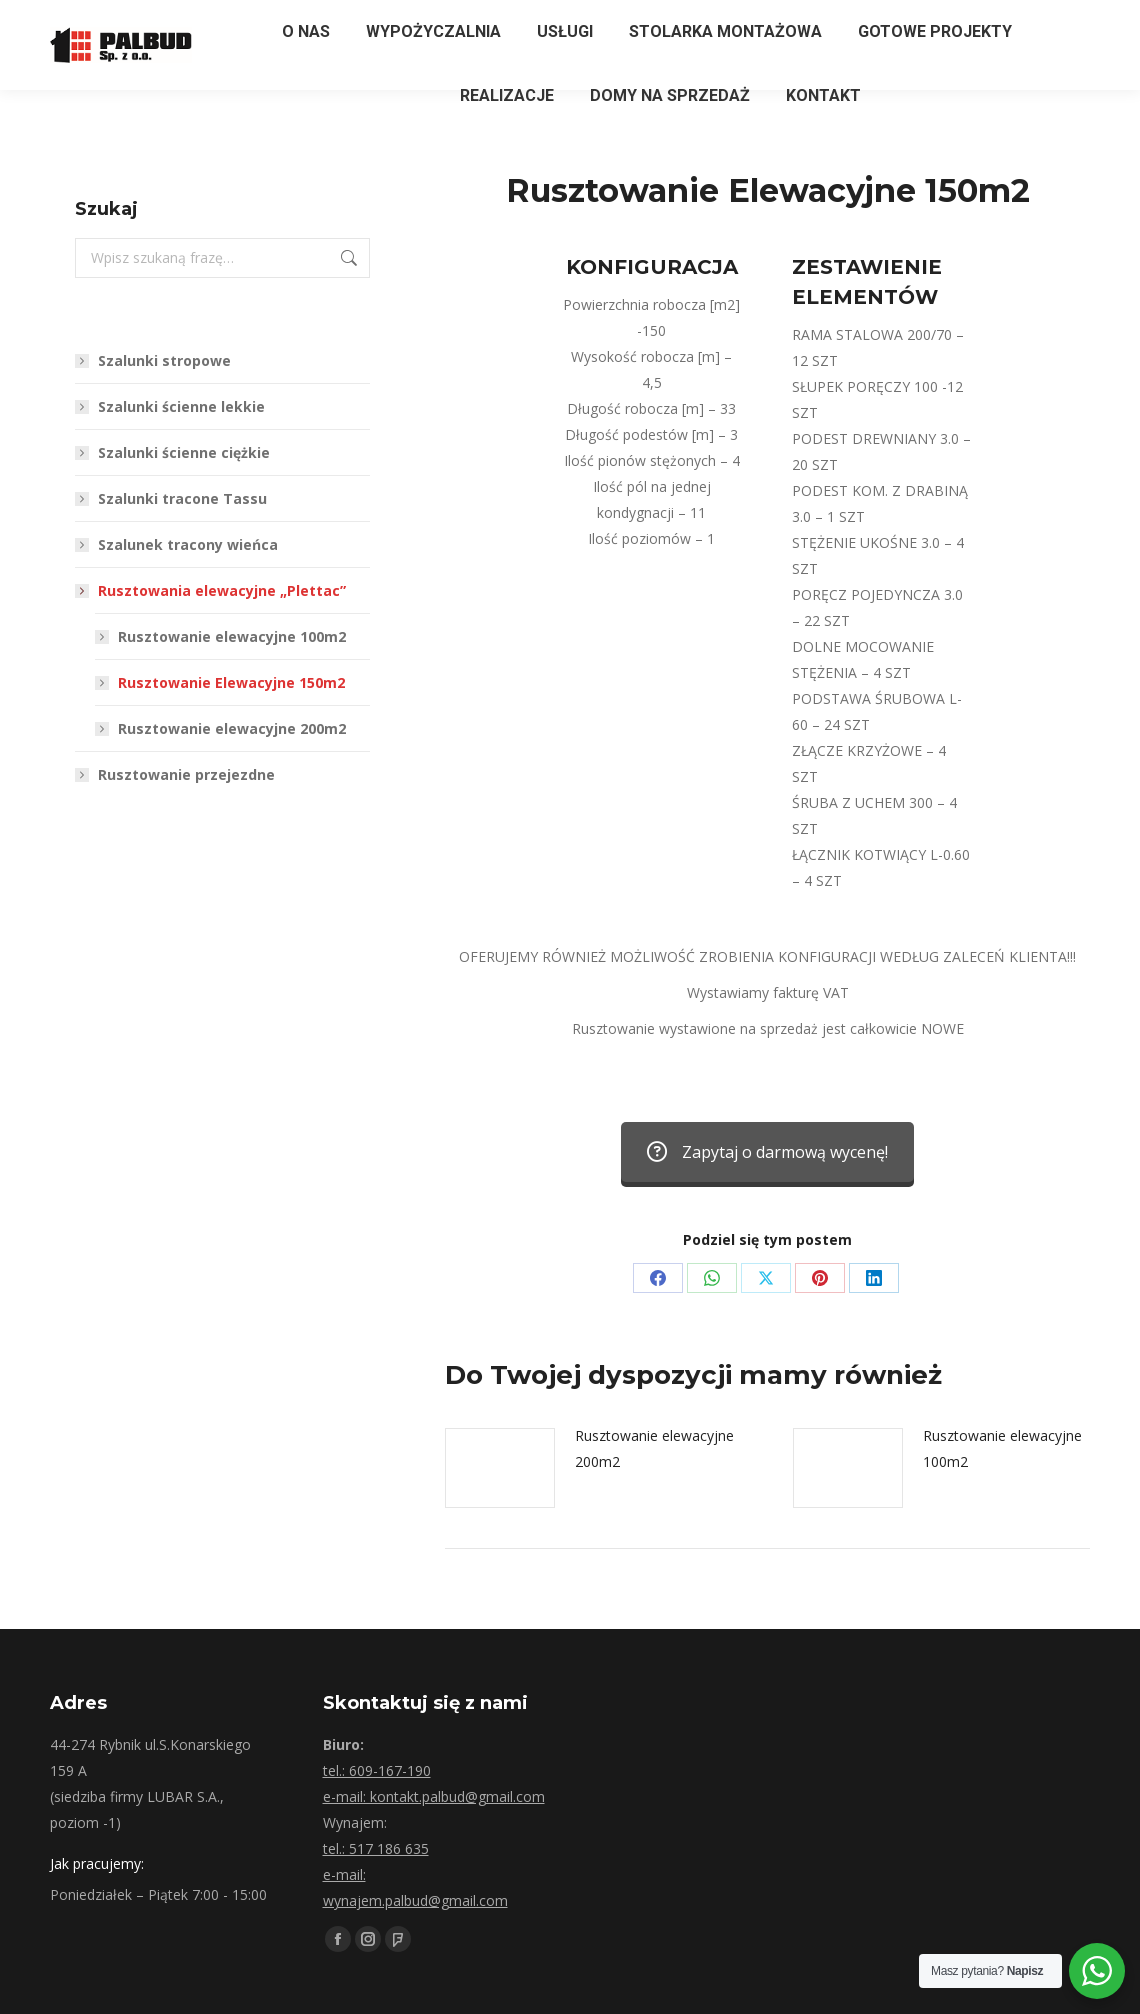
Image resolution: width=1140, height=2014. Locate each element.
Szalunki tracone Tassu (182, 498)
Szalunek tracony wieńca (188, 544)
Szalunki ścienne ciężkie (184, 452)
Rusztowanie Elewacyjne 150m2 (231, 682)
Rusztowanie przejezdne (186, 774)
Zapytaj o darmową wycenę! (767, 1152)
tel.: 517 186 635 (376, 1848)
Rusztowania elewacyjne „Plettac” (212, 590)
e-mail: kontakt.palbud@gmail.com (434, 1796)
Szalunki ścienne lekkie (181, 406)
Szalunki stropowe (164, 360)
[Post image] (500, 1468)
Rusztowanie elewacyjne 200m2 (654, 1448)
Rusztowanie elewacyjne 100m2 (1002, 1448)
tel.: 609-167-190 (377, 1770)
